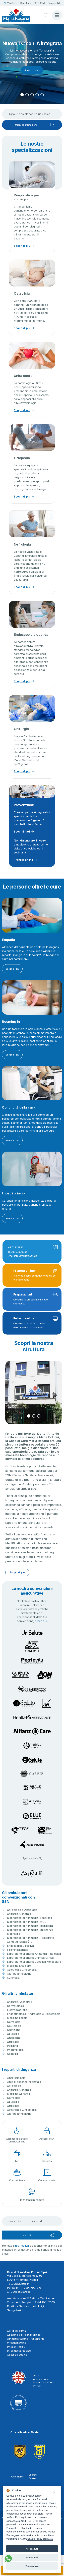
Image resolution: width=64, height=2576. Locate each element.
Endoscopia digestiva (31, 635)
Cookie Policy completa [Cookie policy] (40, 2539)
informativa (22, 2245)
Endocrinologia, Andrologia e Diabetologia (33, 2014)
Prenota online (23, 859)
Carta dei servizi (17, 2330)
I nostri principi (14, 1193)
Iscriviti (27, 2235)
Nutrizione (13, 2029)
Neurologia (14, 2025)
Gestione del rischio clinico (24, 2334)
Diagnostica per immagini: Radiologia (30, 1925)
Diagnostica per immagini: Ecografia (29, 1917)
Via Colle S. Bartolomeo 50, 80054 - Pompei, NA (32, 3)
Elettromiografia (17, 2010)
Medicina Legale (17, 2017)
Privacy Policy (16, 2346)
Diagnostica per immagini (26, 197)
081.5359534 (22, 2283)
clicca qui (41, 1621)
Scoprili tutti (22, 831)
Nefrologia (22, 544)
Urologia (12, 2053)
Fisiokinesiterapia (17, 1949)
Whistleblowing (16, 2342)
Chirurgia (21, 729)
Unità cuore (23, 376)
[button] (22, 94)
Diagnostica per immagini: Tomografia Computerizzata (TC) (30, 1939)
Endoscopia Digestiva (20, 1945)
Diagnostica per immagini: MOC (26, 1921)
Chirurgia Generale (19, 1913)
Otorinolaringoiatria (19, 1973)
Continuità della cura (18, 1107)
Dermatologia (15, 2006)
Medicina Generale (19, 2093)
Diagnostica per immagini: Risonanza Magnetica (30, 1931)
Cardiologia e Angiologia (22, 1909)
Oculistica (13, 2033)
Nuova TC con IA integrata (32, 43)
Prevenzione (24, 805)
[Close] (54, 2492)
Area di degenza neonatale (24, 2081)
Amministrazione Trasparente (25, 2338)
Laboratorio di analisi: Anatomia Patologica (34, 1953)
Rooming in (11, 1022)
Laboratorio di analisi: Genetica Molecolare (34, 1961)
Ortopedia (22, 458)
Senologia (13, 1977)
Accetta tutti (32, 2548)
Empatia (8, 940)
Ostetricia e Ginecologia (22, 1969)
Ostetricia (22, 293)
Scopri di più (32, 70)
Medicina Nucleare (19, 1965)
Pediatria (12, 2045)
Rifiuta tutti (32, 2557)
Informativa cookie (19, 2350)
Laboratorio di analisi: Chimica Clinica (30, 1957)
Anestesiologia (16, 2077)
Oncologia (13, 2037)
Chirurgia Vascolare (19, 2002)
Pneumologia (15, 2049)
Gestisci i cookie (17, 2354)
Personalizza (13, 2528)
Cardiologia (14, 2085)
